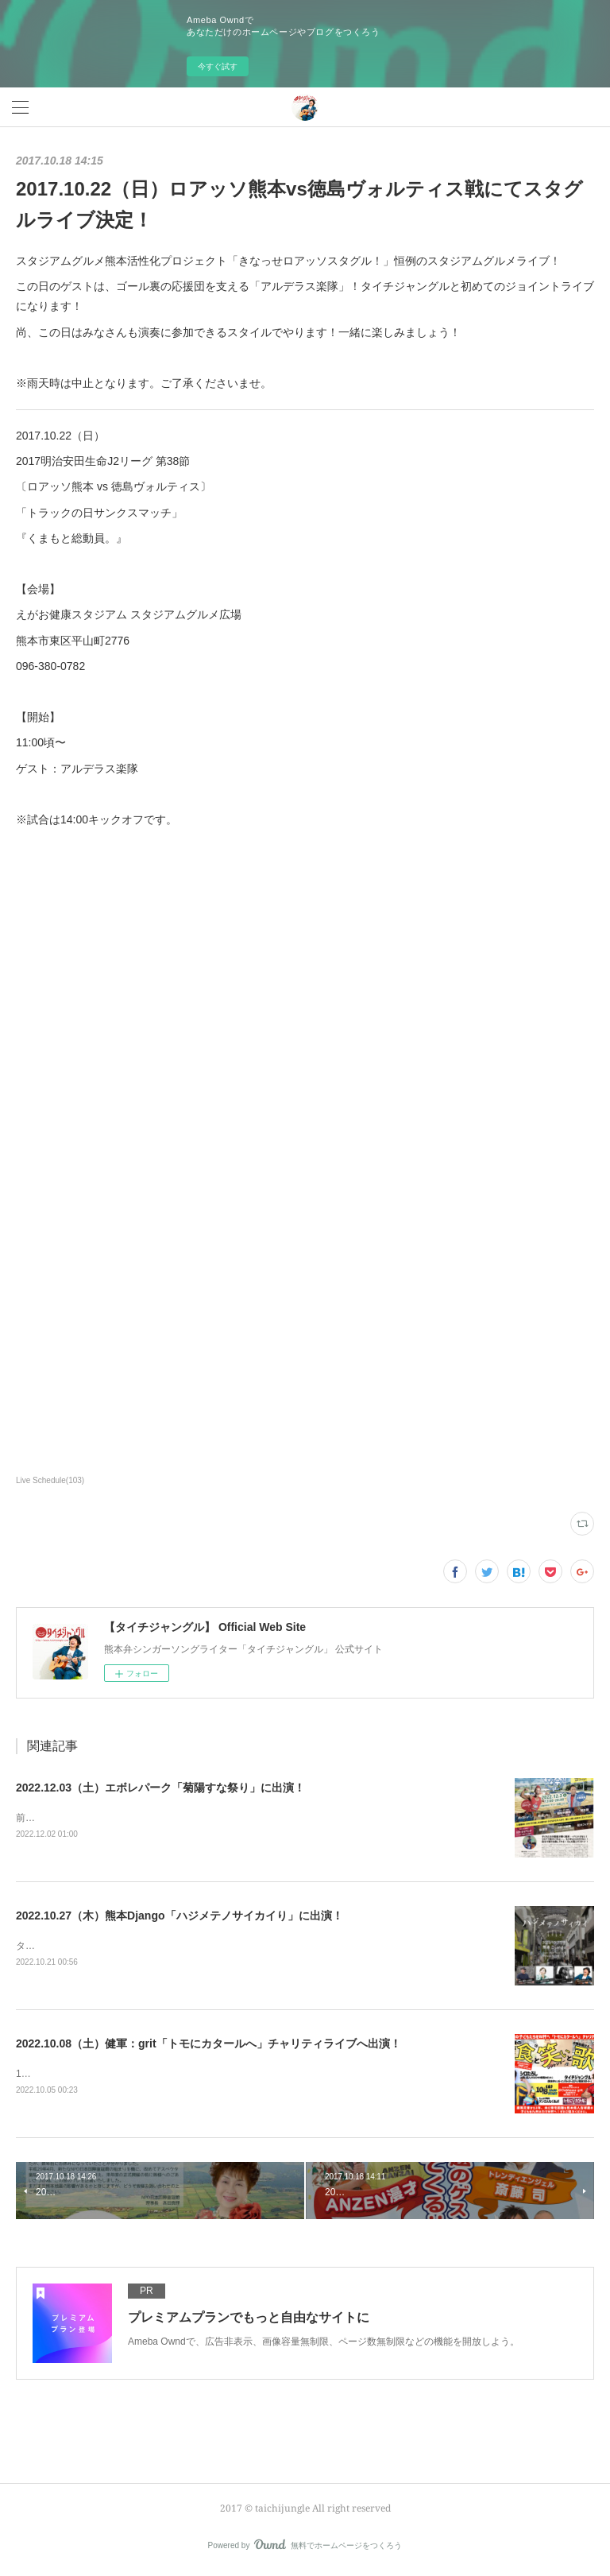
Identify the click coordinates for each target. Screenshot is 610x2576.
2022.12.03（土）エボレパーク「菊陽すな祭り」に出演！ (160, 1787)
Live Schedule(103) (50, 1480)
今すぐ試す (217, 66)
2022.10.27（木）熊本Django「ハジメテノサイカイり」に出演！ (179, 1917)
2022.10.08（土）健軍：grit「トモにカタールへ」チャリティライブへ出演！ (208, 2045)
